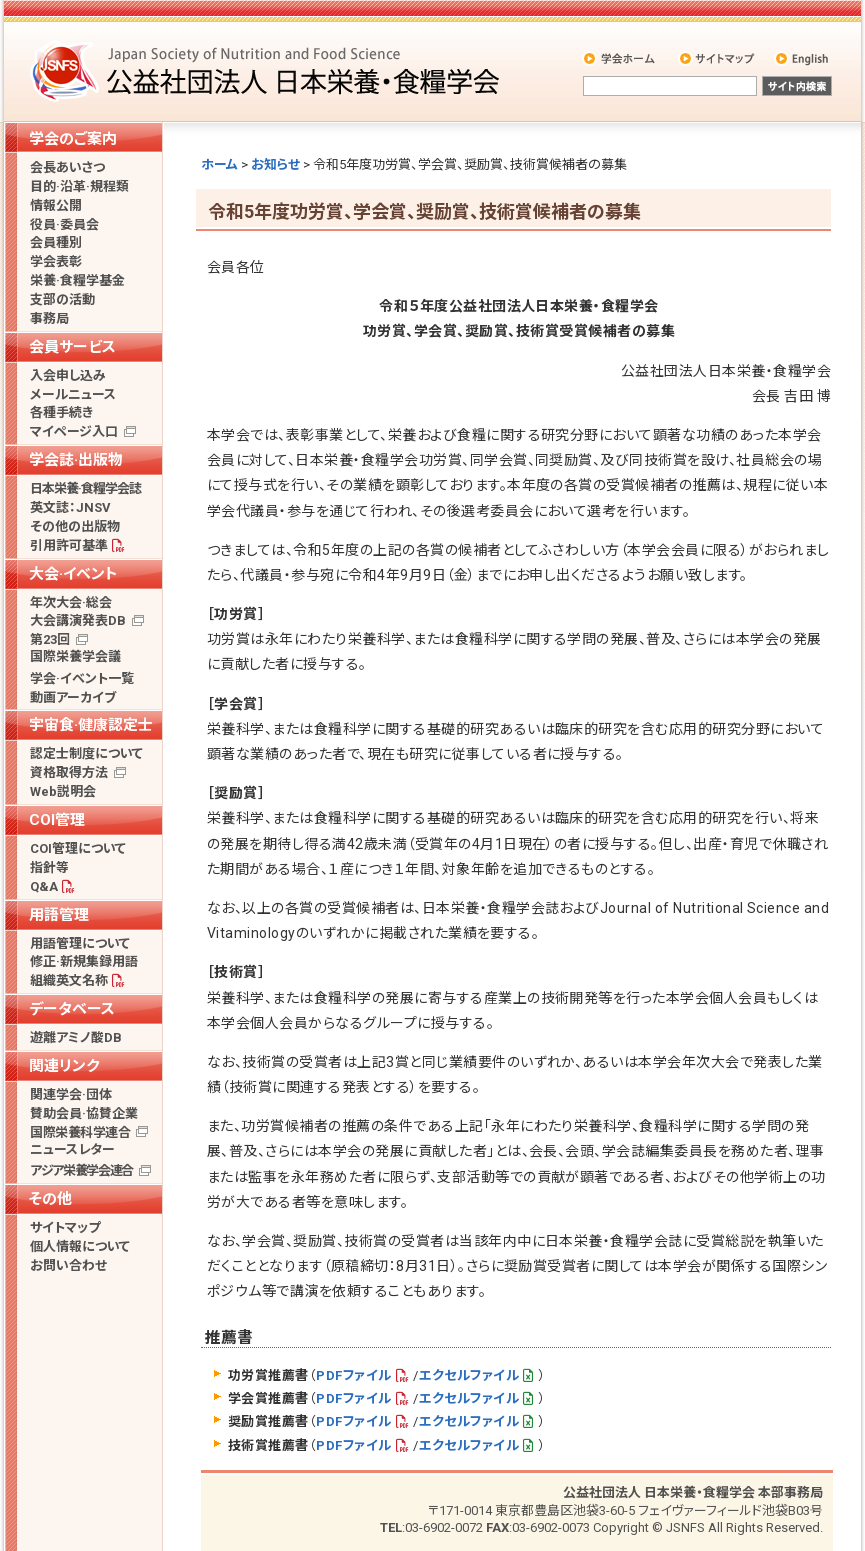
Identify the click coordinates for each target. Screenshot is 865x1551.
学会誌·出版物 (76, 460)
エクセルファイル (469, 1375)
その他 (50, 1199)
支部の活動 (62, 299)
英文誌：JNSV (70, 507)
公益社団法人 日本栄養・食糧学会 (268, 70)
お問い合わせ (68, 1265)
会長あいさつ (67, 167)
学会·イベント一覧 (82, 678)
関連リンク (64, 1066)
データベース (72, 1009)
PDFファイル (353, 1375)
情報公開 (56, 205)
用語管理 (59, 915)
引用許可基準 (69, 545)
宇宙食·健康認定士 (91, 725)
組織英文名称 (69, 980)
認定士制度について (86, 753)
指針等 (49, 867)
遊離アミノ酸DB (76, 1037)
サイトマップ (718, 58)
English (803, 58)
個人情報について (80, 1246)
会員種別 (56, 242)
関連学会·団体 (71, 1094)
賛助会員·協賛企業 (84, 1113)
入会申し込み (68, 375)
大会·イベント (73, 574)
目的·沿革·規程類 (79, 186)
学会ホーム (620, 58)
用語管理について (80, 943)
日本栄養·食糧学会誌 (85, 488)
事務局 (49, 318)
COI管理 (57, 820)
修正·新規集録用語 (84, 961)
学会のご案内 (73, 139)
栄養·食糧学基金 (77, 280)
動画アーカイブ (73, 697)
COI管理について (78, 848)
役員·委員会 (64, 224)
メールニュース (73, 394)
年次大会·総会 (71, 602)
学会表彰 (56, 261)
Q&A (44, 886)
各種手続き (61, 412)
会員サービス (72, 347)
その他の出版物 (75, 526)
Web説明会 (63, 791)
